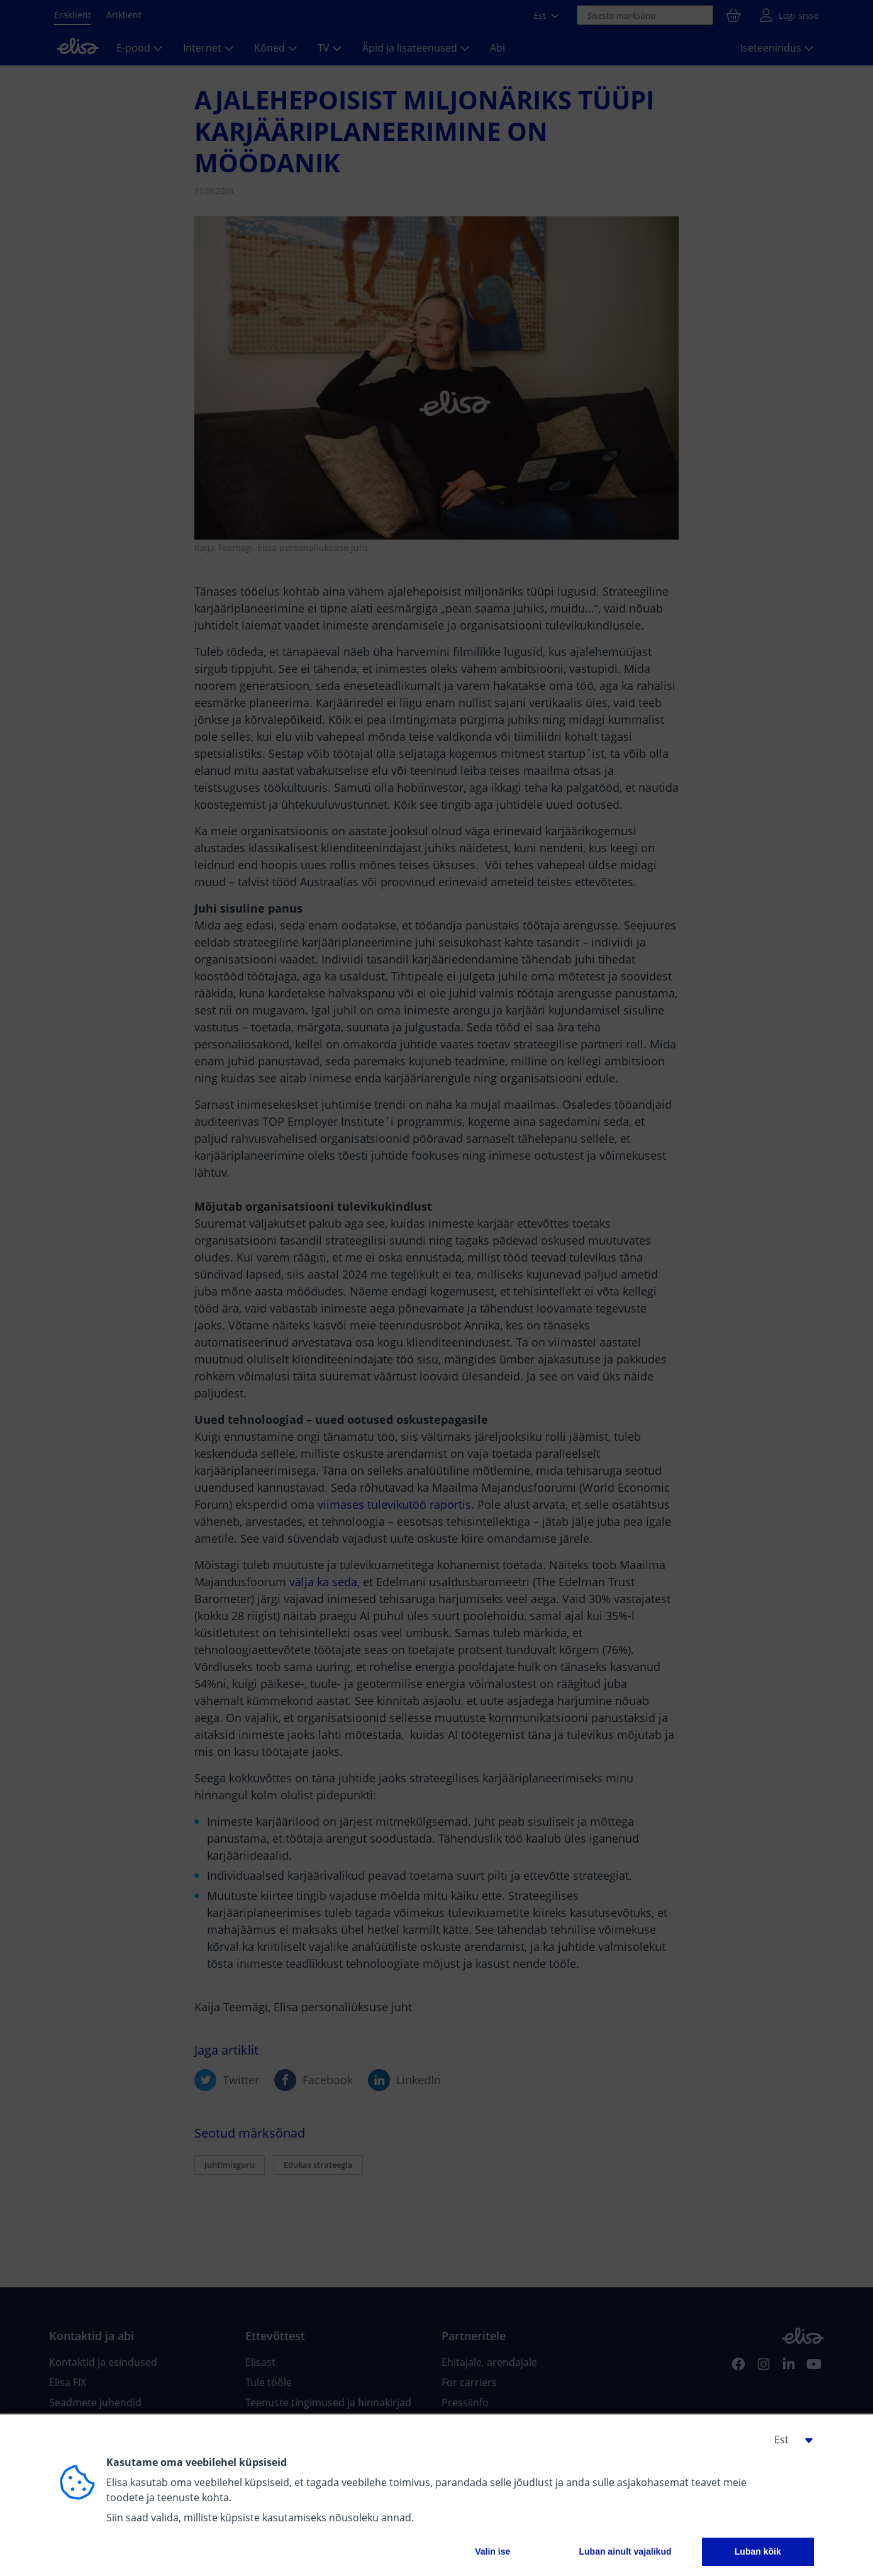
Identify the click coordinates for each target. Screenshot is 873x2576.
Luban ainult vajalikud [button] (625, 2551)
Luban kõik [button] (758, 2551)
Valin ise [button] (492, 2551)
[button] (789, 2439)
